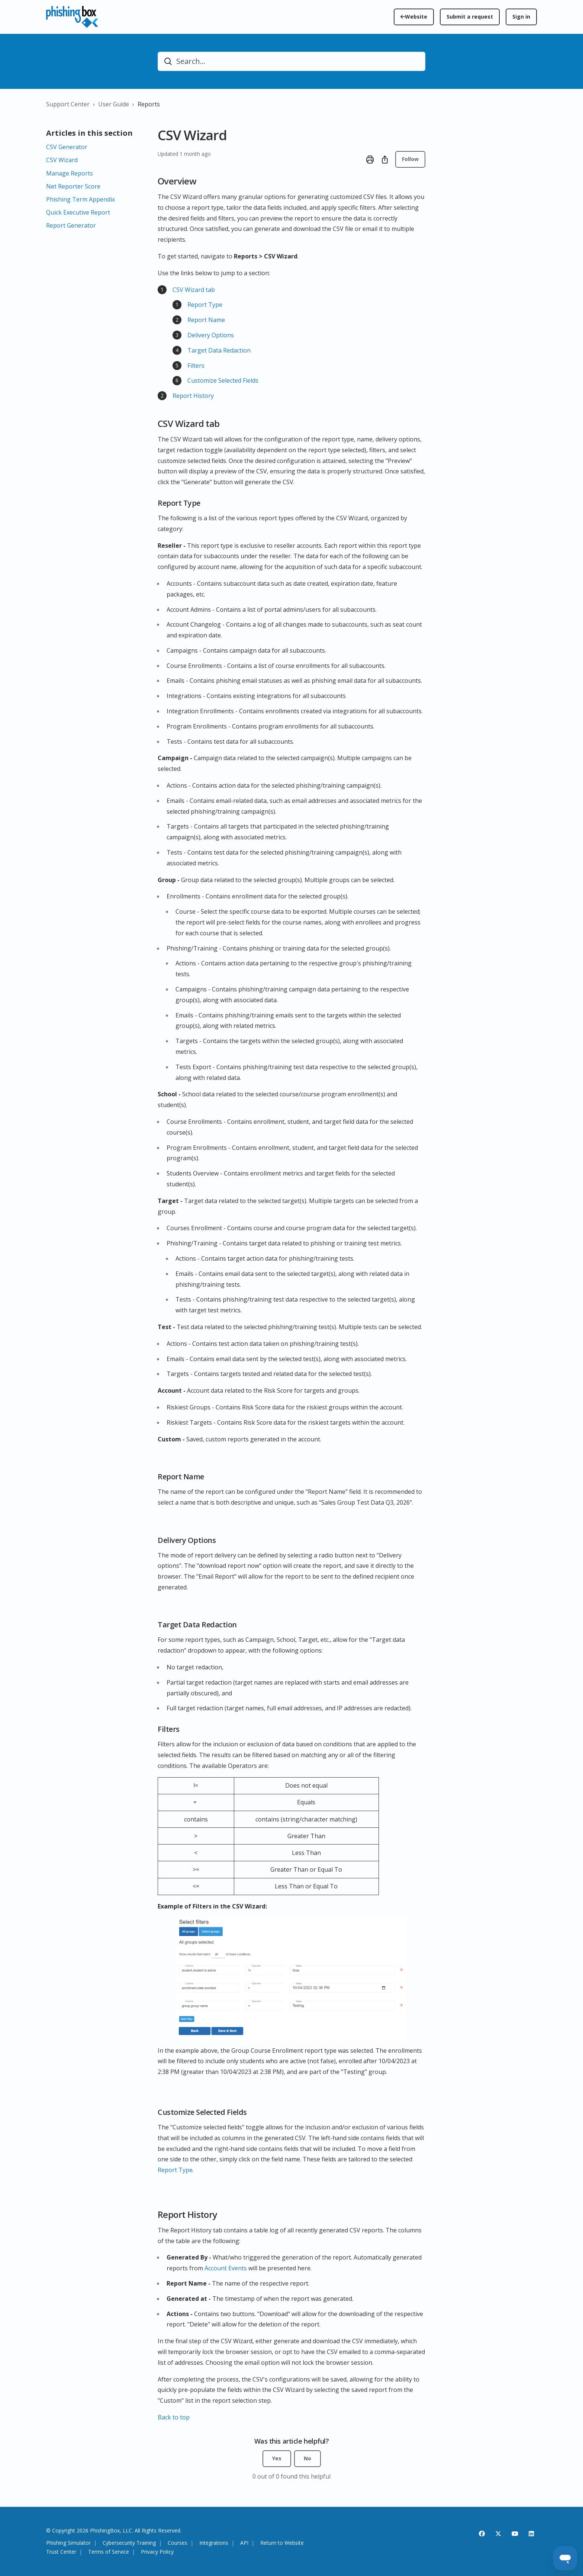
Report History (193, 396)
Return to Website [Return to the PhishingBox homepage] (282, 2543)
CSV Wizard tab (194, 290)
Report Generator (71, 225)
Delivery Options (210, 335)
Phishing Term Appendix (80, 199)
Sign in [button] (521, 16)
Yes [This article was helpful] (276, 2458)
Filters (195, 365)
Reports (149, 104)
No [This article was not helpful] (307, 2458)
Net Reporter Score (73, 186)
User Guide (113, 104)
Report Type (204, 304)
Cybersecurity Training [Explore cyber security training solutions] (129, 2543)
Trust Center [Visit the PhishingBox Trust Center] (61, 2552)
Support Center (68, 104)
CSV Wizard (62, 160)
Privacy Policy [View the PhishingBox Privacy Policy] (157, 2552)
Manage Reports (69, 173)
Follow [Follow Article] (410, 159)
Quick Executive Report (78, 212)
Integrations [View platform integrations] (213, 2543)
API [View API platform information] (244, 2543)
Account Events (225, 2268)
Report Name (206, 320)
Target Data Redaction (219, 350)
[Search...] (291, 61)
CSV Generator (66, 147)
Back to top (174, 2417)
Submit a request (470, 16)
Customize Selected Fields (222, 380)
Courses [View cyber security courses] (177, 2543)
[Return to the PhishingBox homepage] (414, 17)
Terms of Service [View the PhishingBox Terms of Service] (108, 2552)
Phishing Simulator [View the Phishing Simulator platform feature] (68, 2543)
